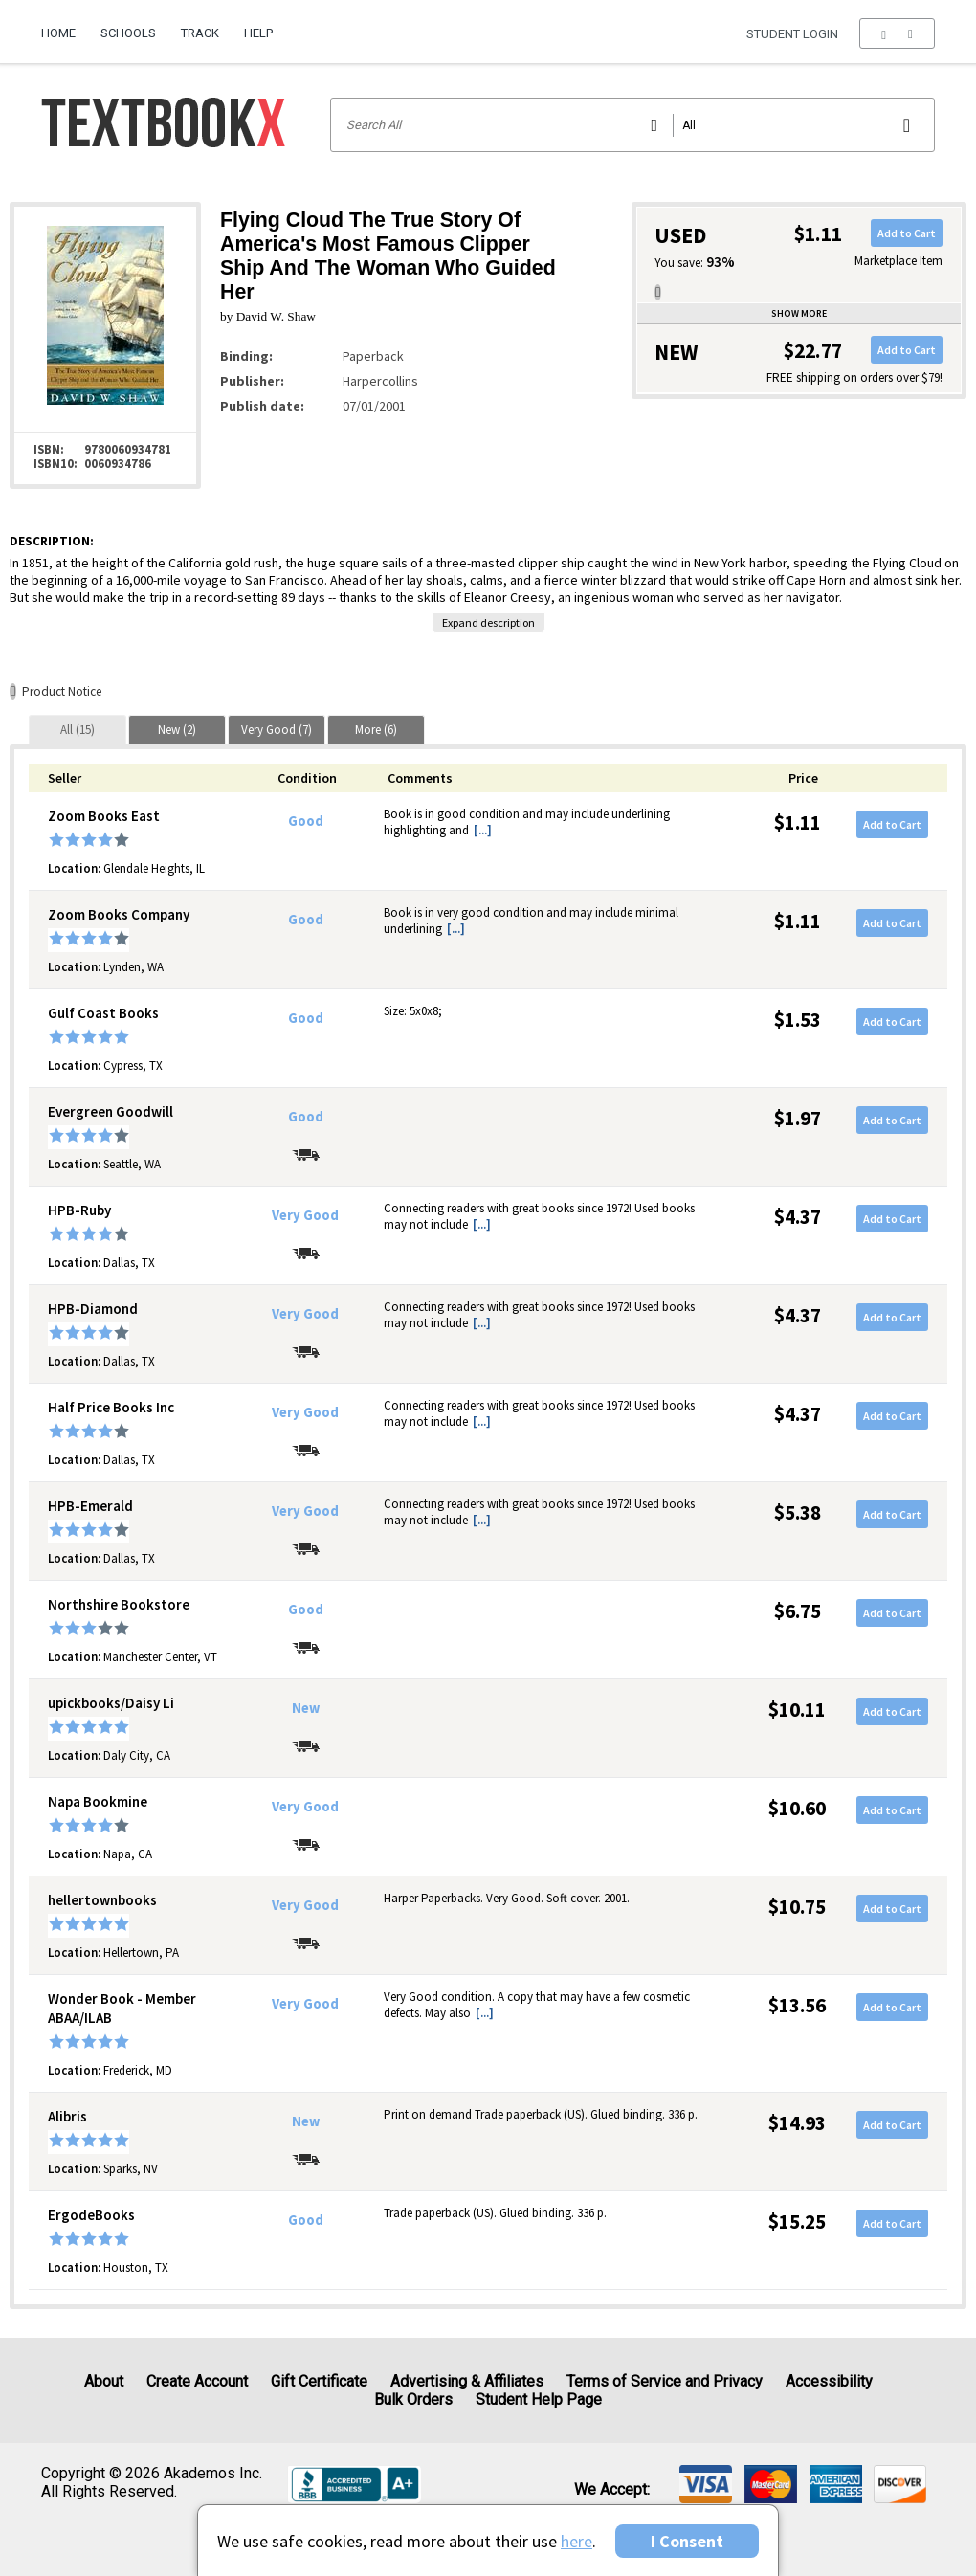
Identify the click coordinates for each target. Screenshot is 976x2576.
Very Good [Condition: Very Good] (305, 1215)
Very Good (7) (276, 730)
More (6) (376, 730)
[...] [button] (483, 830)
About (103, 2381)
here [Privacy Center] (576, 2541)
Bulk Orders (413, 2399)
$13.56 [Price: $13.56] (797, 2005)
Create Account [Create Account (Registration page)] (197, 2381)
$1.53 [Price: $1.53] (797, 1020)
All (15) (77, 730)
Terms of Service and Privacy (664, 2381)
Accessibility (829, 2381)
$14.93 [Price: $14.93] (797, 2123)
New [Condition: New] (306, 1708)
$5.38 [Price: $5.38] (797, 1512)
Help (258, 33)
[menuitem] (64, 26)
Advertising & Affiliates (466, 2381)
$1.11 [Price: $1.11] (797, 822)
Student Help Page (539, 2399)
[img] (705, 2484)
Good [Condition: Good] (305, 821)
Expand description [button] (488, 622)
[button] (897, 33)
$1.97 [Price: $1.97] (797, 1118)
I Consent (687, 2541)
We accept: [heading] (612, 2489)
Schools (128, 33)
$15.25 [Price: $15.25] (797, 2221)
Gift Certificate (319, 2381)
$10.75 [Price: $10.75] (797, 1907)
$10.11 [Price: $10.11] (797, 1709)
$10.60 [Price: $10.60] (797, 1808)
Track (200, 33)
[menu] (897, 33)
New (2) (177, 730)
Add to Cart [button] (906, 233)
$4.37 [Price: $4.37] (797, 1217)
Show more (799, 313)
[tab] (77, 729)
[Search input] (633, 125)
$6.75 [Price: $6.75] (797, 1611)
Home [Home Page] (58, 33)
